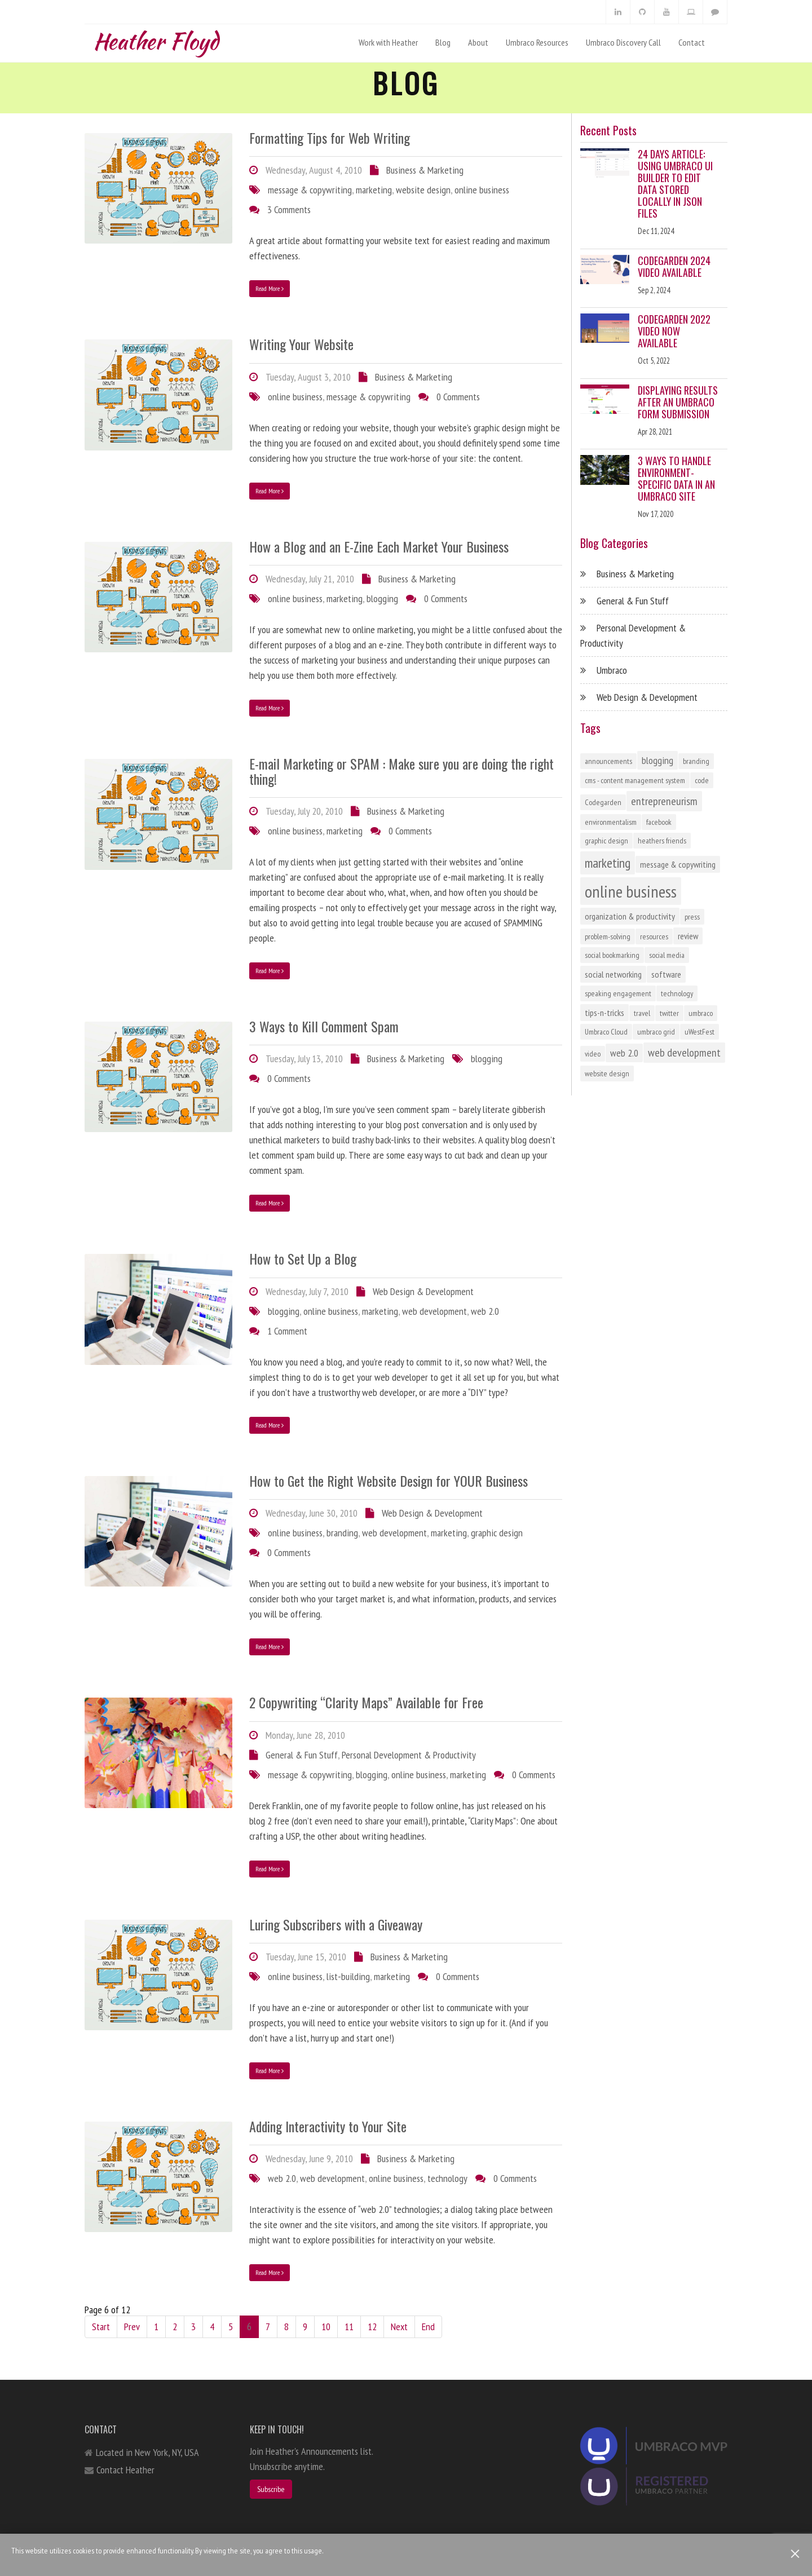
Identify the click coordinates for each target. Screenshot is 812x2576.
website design (423, 189)
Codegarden (603, 802)
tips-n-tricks (604, 1012)
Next (399, 2326)
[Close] (795, 2554)
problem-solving (607, 936)
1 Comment (287, 1330)
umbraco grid (656, 1032)
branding (342, 1532)
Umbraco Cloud (606, 1032)
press (692, 917)
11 (349, 2326)
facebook (659, 822)
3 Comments (289, 209)
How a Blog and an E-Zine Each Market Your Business (379, 546)
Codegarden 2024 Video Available (674, 266)
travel (642, 1013)
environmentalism (611, 822)
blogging (382, 598)
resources (654, 936)
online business (481, 189)
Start (101, 2326)
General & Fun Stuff (302, 1754)
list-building (348, 1976)
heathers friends (662, 841)
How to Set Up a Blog (302, 1258)
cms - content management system (635, 780)
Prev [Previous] (132, 2326)
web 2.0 (485, 1311)
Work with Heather (388, 42)
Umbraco (612, 670)
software (666, 974)
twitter (669, 1013)
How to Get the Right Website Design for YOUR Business (388, 1480)
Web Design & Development (423, 1291)
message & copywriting (310, 189)
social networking (613, 974)
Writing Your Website (301, 344)
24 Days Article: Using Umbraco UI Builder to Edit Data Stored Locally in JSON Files (675, 183)
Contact (691, 42)
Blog (443, 42)
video (593, 1054)
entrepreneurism (664, 801)
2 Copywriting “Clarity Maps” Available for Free (366, 1702)
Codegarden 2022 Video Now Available (674, 331)
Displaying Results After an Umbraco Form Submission (678, 402)
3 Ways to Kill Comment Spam (324, 1026)
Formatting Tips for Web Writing (329, 137)
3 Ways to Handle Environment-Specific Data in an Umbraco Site (676, 478)
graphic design (497, 1532)
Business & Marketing (425, 170)
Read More (269, 288)
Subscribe (271, 2489)
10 (325, 2326)
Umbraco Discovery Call (623, 42)
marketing (374, 189)
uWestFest (699, 1032)
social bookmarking (612, 955)
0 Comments (458, 396)
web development (434, 1311)
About (478, 42)
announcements (608, 761)
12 (372, 2326)
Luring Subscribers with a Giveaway (335, 1924)
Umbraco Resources (537, 42)
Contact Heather (125, 2469)
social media (667, 955)
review (688, 936)
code (702, 780)
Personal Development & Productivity (409, 1754)
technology (447, 2178)
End (428, 2326)
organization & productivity (630, 916)
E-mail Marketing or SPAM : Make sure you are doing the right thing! (401, 770)
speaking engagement (618, 993)
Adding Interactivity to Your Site (328, 2126)
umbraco (701, 1013)
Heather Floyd (155, 38)
